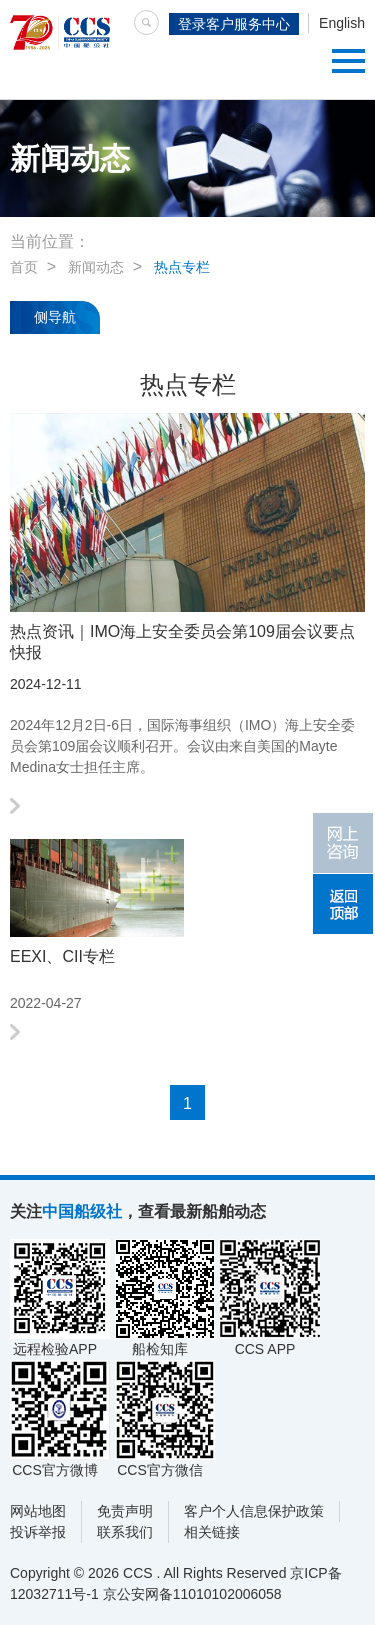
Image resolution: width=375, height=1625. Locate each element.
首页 (24, 267)
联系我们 (125, 1532)
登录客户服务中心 (234, 24)
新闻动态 (96, 267)
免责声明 (125, 1511)
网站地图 (38, 1511)
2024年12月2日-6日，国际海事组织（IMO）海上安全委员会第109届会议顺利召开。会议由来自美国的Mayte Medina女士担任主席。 (182, 746)
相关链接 (212, 1532)
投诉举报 (38, 1532)
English (342, 23)
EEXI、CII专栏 (62, 956)
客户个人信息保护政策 (254, 1511)
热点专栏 (182, 267)
